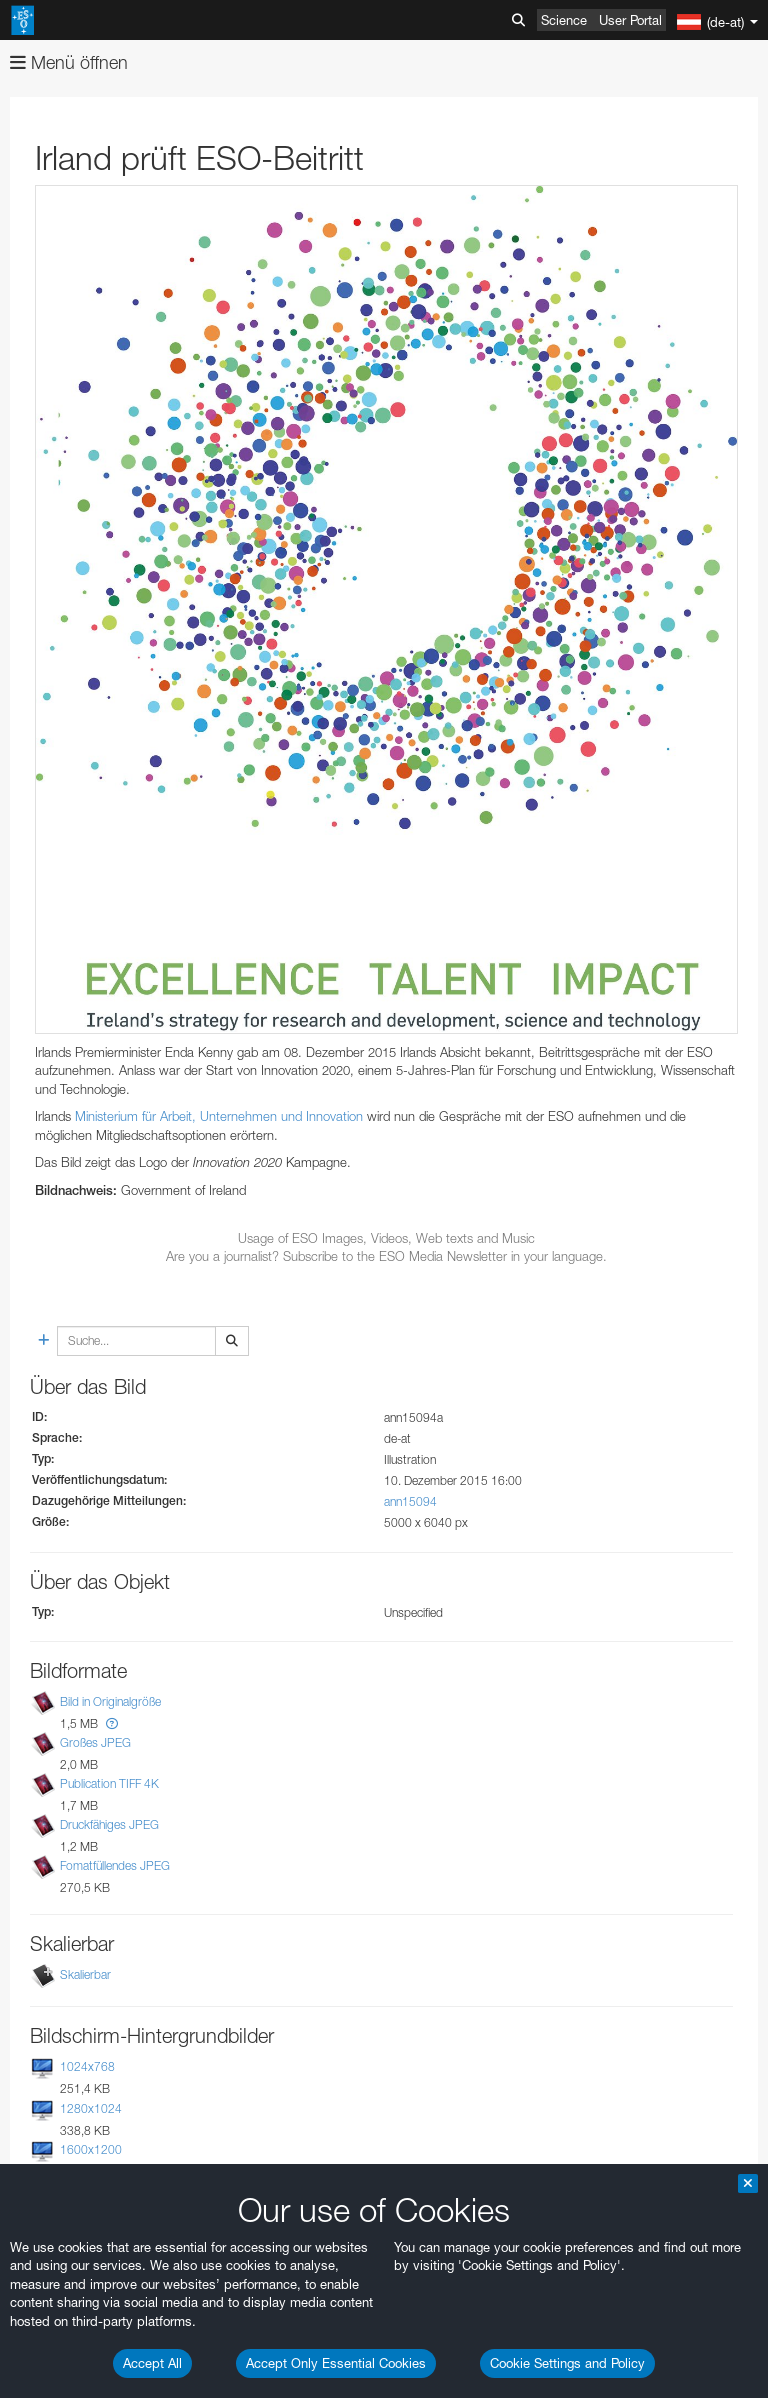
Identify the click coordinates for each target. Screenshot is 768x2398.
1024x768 (87, 2067)
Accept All (152, 2363)
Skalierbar (85, 1975)
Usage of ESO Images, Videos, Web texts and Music (386, 1238)
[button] (112, 1723)
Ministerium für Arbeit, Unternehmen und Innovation (219, 1116)
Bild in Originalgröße (110, 1701)
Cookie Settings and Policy (567, 2363)
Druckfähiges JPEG (109, 1824)
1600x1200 (91, 2149)
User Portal (630, 20)
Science (564, 20)
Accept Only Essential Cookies (336, 2363)
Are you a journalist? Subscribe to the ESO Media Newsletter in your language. (386, 1256)
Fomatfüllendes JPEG (115, 1865)
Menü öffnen (69, 62)
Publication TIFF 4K (109, 1783)
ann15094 (410, 1501)
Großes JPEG (95, 1742)
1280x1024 (91, 2108)
